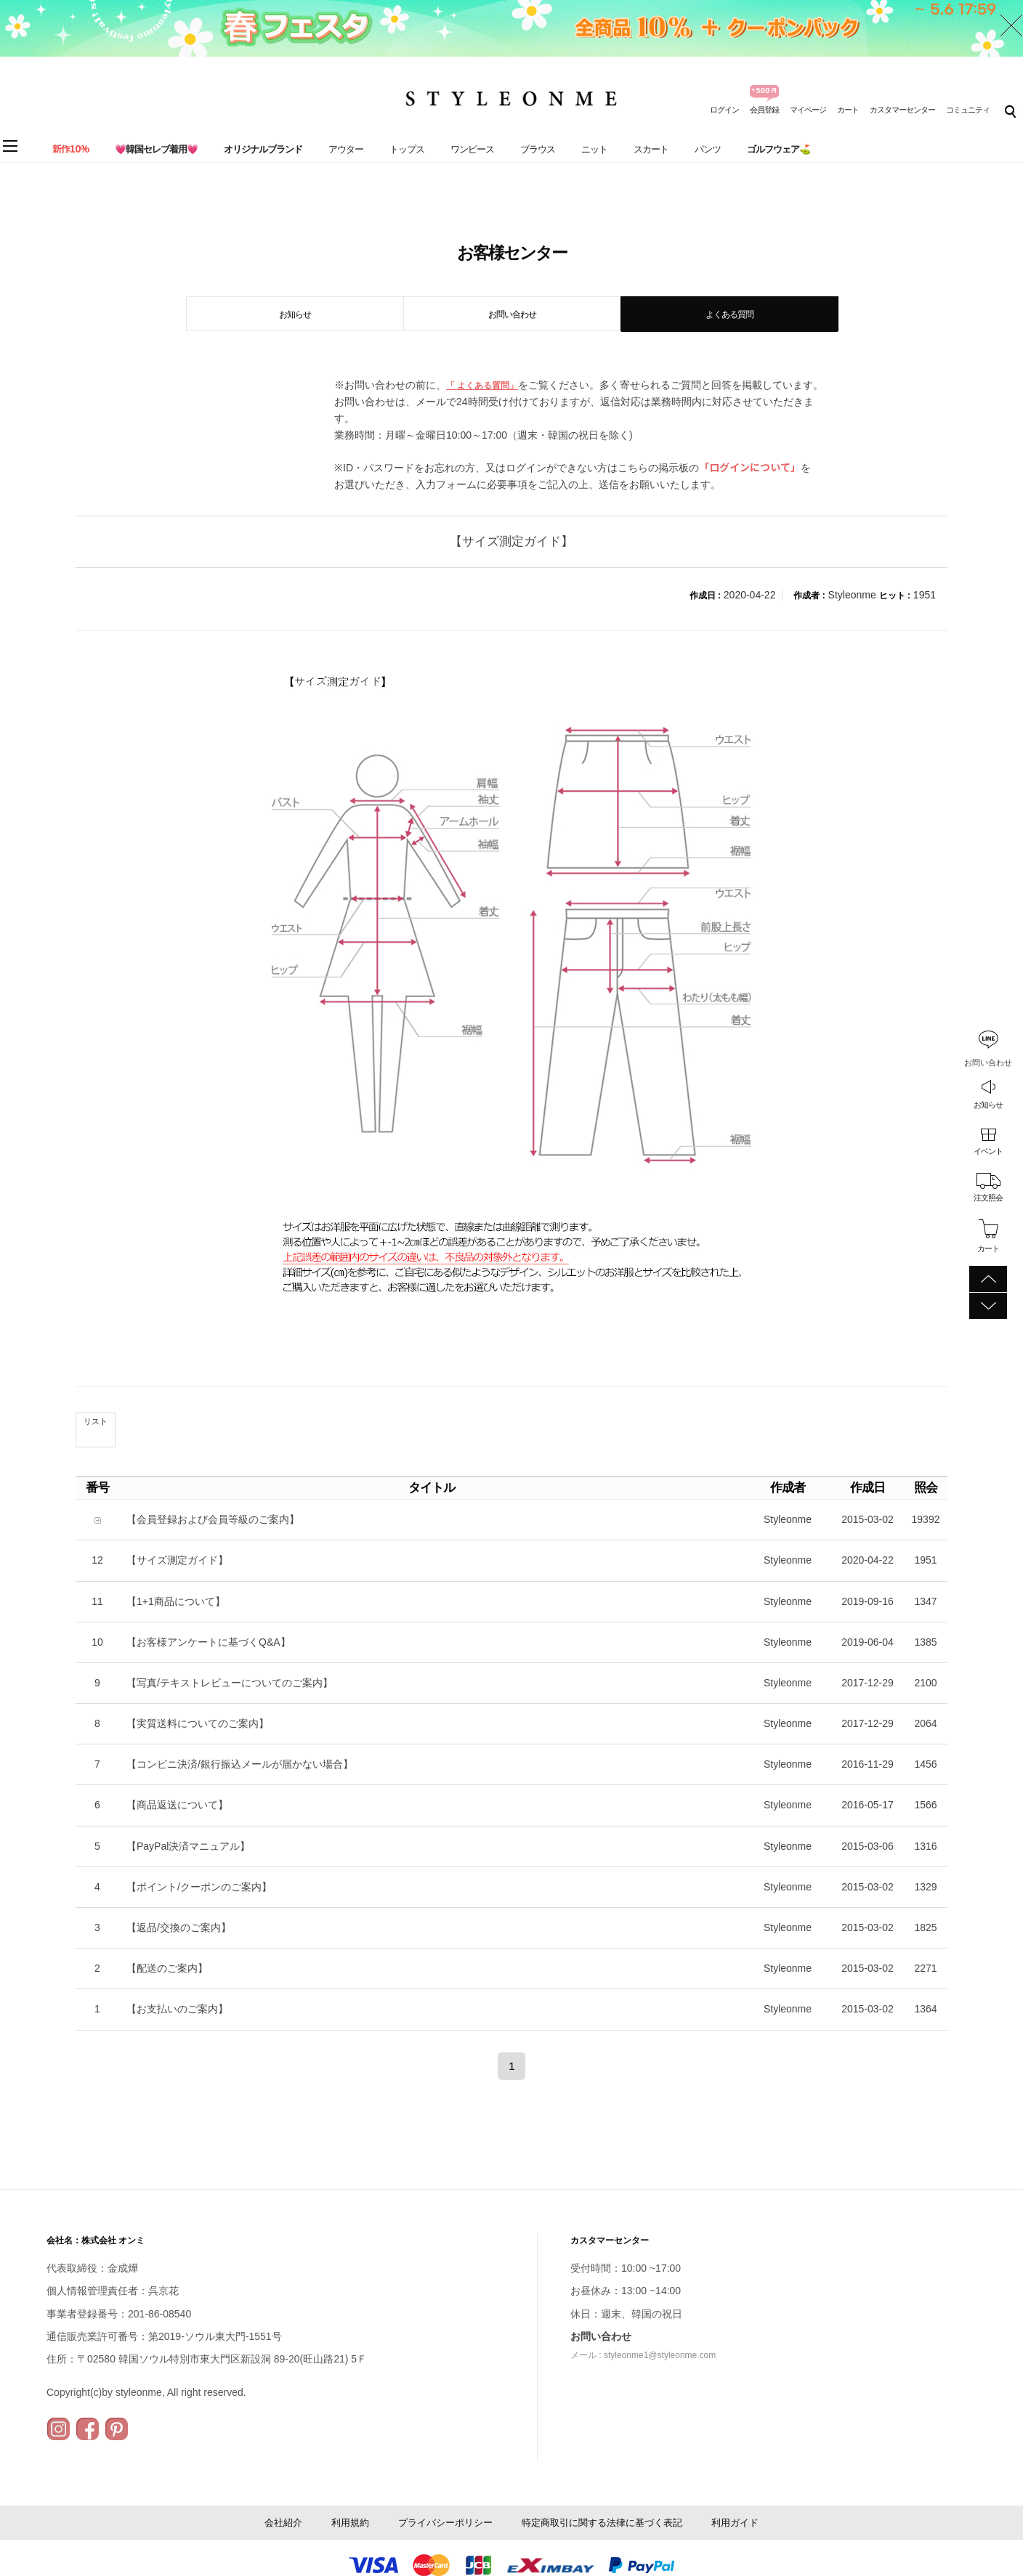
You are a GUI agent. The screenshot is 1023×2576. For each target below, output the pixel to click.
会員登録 (764, 109)
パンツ (708, 149)
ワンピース (472, 149)
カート (848, 109)
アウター (345, 149)
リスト (96, 1421)
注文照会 (988, 1197)
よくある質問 (729, 314)
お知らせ (988, 1104)
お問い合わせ (512, 314)
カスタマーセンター (902, 109)
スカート (651, 149)
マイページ (808, 109)
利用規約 (350, 2522)
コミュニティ (968, 109)
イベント (988, 1151)
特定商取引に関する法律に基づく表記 (602, 2522)
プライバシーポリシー (445, 2522)
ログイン (724, 109)
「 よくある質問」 (482, 386)
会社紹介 (283, 2522)
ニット (594, 149)
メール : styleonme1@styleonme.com (643, 2355)
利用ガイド (735, 2522)
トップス (406, 149)
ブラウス (537, 149)
